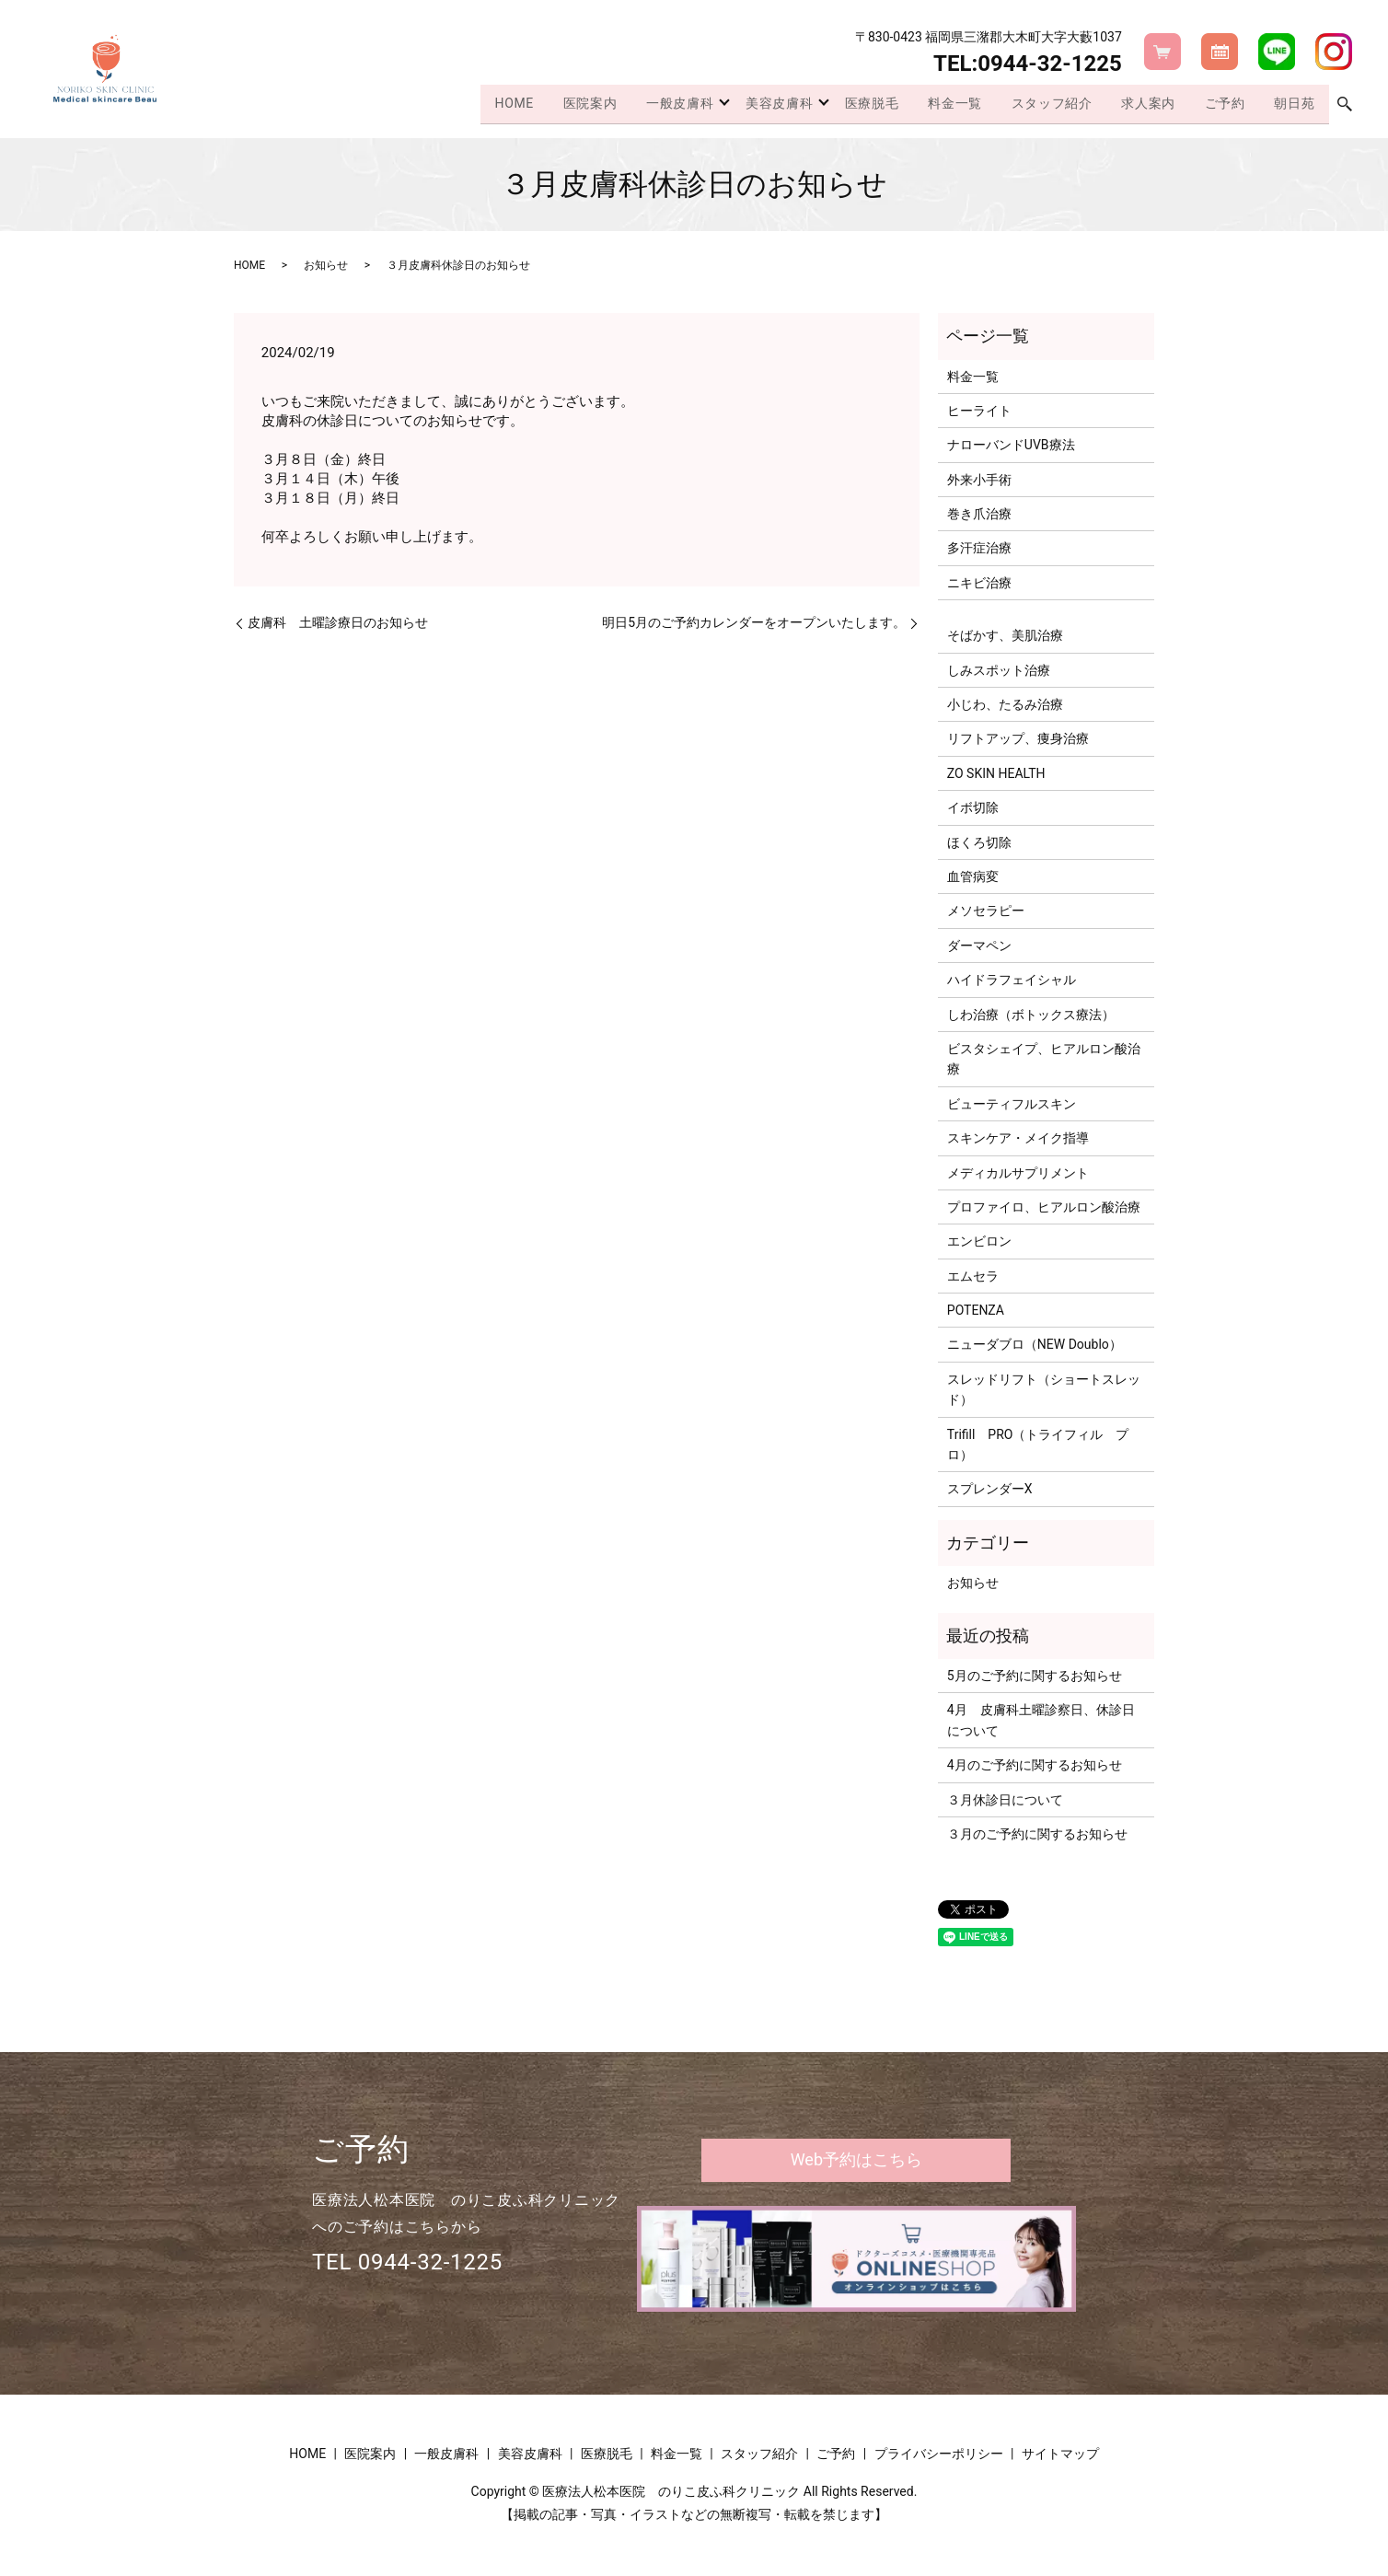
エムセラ (973, 1276)
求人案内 (1141, 105)
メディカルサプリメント (1018, 1173)
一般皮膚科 (654, 105)
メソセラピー (985, 910)
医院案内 (561, 105)
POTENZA (975, 1310)
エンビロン (979, 1241)
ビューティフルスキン (1011, 1104)
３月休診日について (1005, 1800)
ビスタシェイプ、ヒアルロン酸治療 (1043, 1058)
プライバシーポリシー (938, 2453)
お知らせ (326, 265)
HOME (483, 105)
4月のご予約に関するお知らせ (1034, 1765)
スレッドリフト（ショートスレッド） (1043, 1389)
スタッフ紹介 (1042, 105)
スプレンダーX (990, 1488)
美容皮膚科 (758, 105)
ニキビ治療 (979, 582)
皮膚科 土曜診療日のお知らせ (338, 622)
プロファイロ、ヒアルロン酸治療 (1043, 1207)
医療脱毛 (855, 105)
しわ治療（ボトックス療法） (1031, 1014)
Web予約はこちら (856, 2159)
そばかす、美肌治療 (1005, 635)
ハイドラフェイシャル (1011, 979)
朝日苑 (1292, 105)
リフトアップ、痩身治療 (1018, 738)
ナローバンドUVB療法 (1011, 444)
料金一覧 (941, 105)
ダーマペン (979, 945)
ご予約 (1221, 105)
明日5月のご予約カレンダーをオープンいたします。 (754, 622)
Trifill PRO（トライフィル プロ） (1038, 1444)
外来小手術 (979, 479)
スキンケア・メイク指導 (1018, 1138)
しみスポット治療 (998, 670)
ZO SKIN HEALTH (996, 773)
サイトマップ (1060, 2453)
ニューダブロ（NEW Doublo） (1034, 1344)
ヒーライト (979, 410)
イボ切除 (973, 807)
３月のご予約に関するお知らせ (1037, 1834)
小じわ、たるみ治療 (1005, 704)
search (1344, 106)
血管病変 (973, 876)
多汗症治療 (979, 547)
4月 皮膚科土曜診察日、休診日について (1041, 1719)
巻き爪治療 (979, 513)
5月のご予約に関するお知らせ (1034, 1675)
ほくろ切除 (979, 842)
